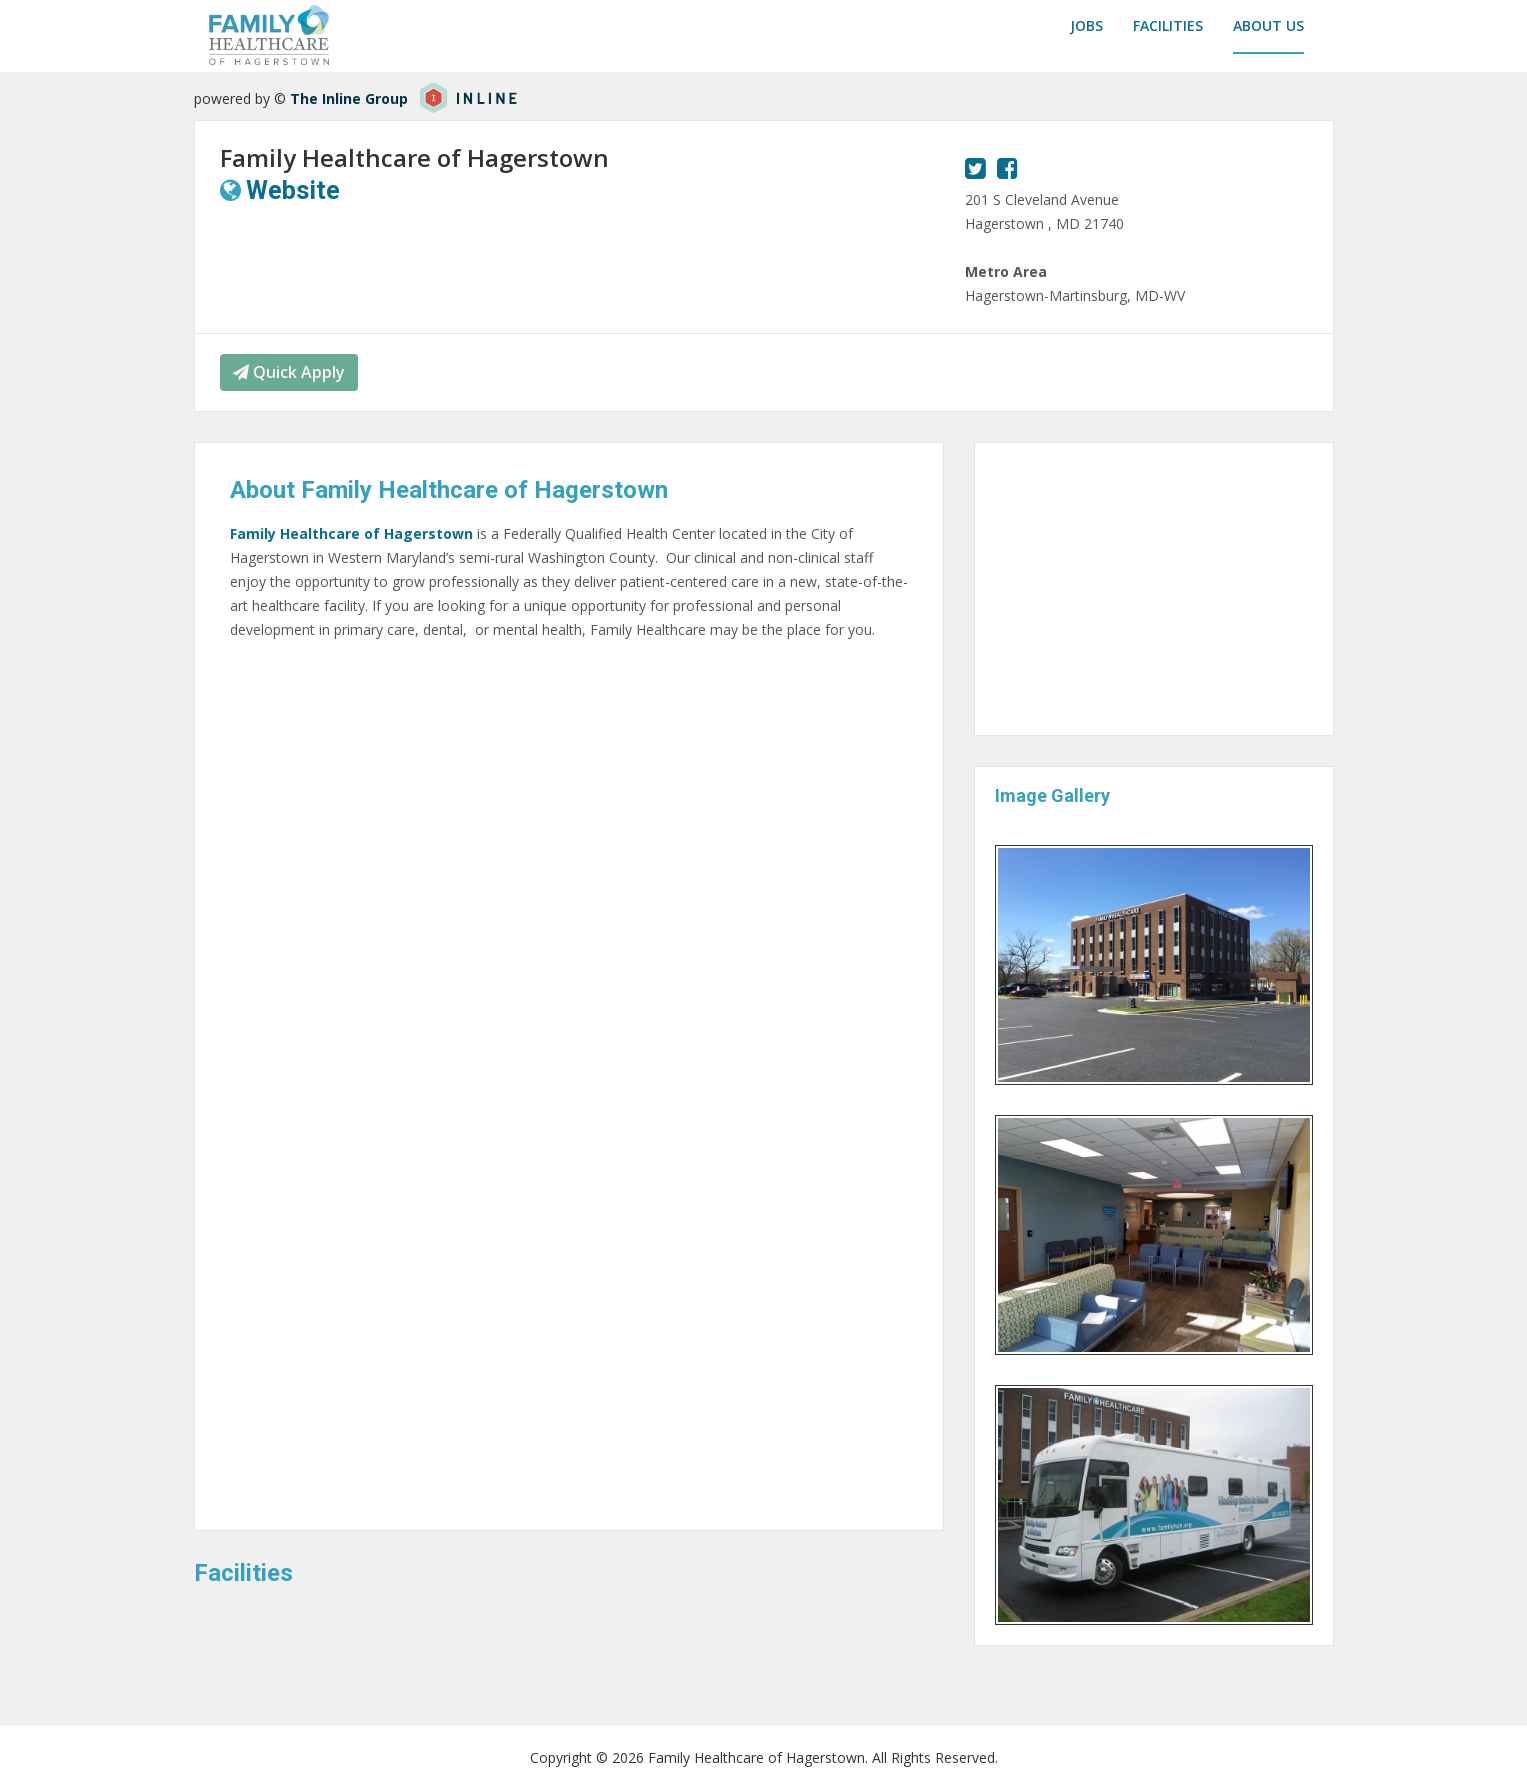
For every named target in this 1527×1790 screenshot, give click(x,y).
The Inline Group (349, 98)
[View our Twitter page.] (975, 168)
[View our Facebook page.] (1007, 168)
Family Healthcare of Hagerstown (351, 533)
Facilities (1168, 25)
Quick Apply (289, 372)
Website (293, 190)
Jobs (1086, 25)
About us (1268, 25)
